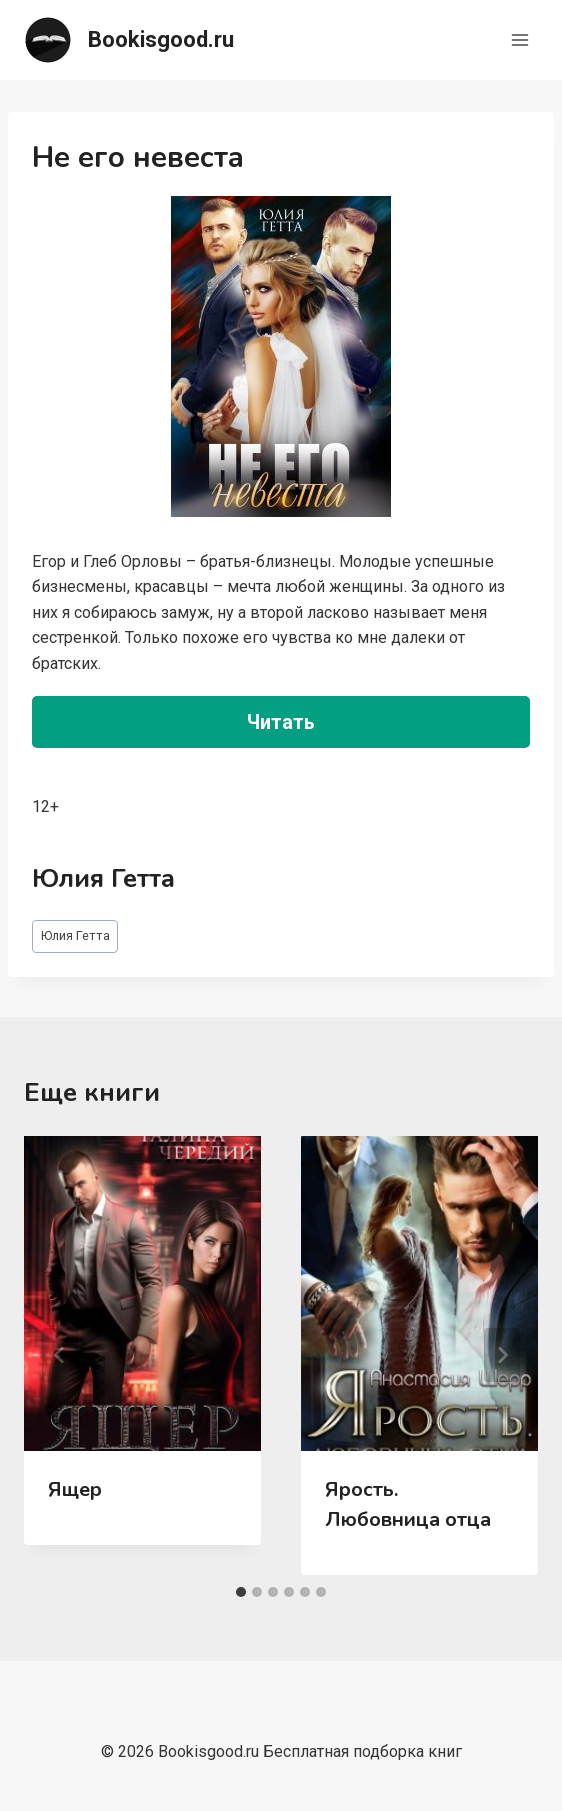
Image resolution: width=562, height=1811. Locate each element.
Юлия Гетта (75, 935)
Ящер (75, 1489)
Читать (281, 722)
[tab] (241, 1592)
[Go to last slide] (60, 1355)
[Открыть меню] (519, 39)
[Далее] (502, 1355)
